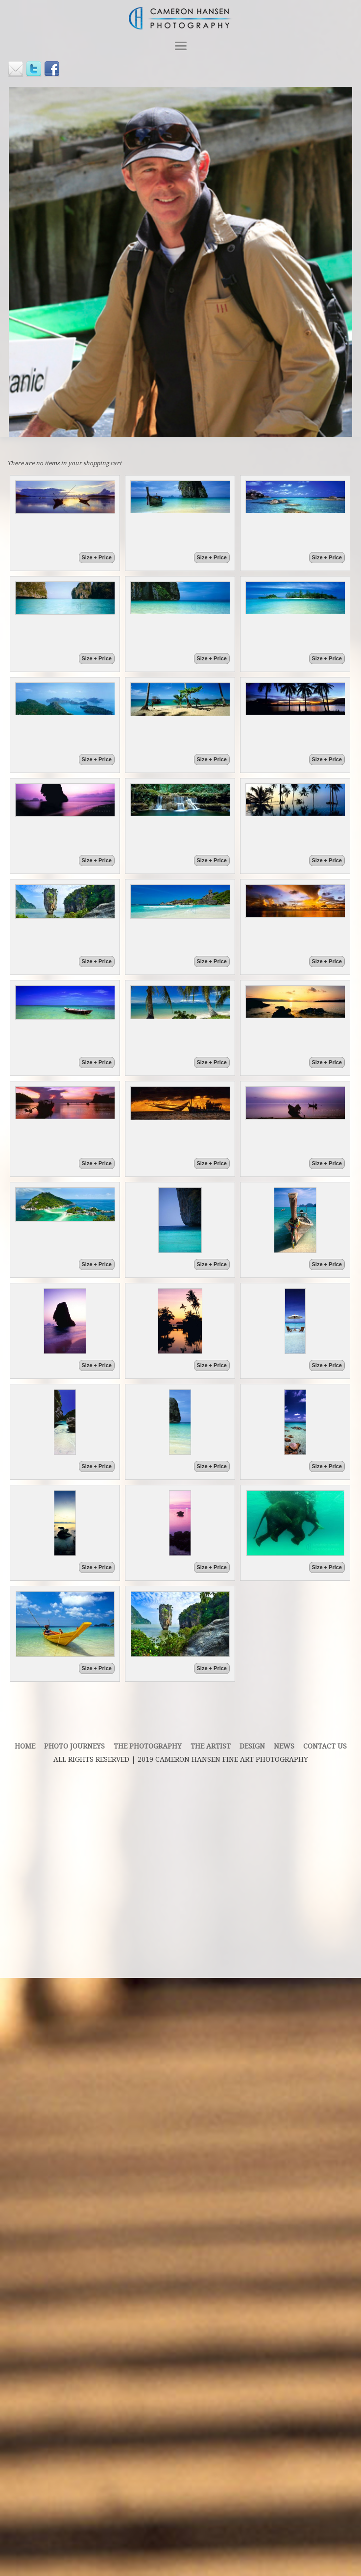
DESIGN (252, 1746)
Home (25, 1746)
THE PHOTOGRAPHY (148, 1746)
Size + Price (97, 557)
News (284, 1746)
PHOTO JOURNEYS (74, 1746)
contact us (325, 1746)
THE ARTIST (211, 1746)
